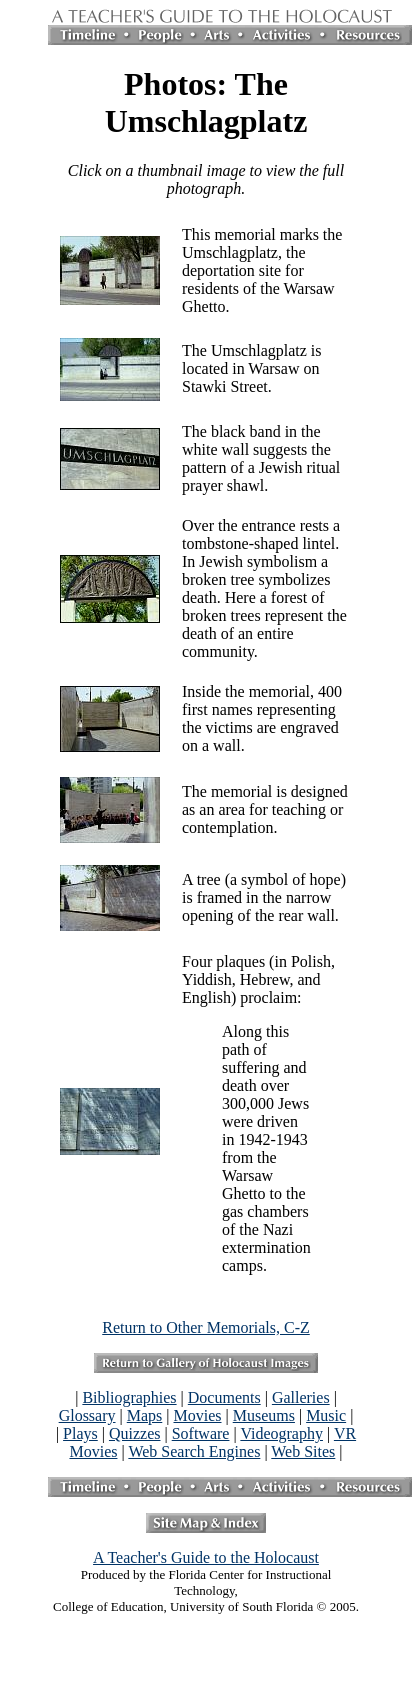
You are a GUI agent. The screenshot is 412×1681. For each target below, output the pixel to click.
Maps (145, 1415)
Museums (264, 1415)
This (196, 234)
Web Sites (303, 1451)
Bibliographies (129, 1397)
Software (201, 1433)
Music (326, 1415)
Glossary (87, 1415)
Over (198, 525)
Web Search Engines (194, 1451)
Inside (201, 691)
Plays (80, 1433)
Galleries (301, 1397)
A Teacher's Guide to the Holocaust (206, 1557)
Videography (281, 1433)
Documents (224, 1397)
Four (197, 961)
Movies (198, 1415)
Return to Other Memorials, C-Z (206, 1327)
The (194, 350)
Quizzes (135, 1433)
